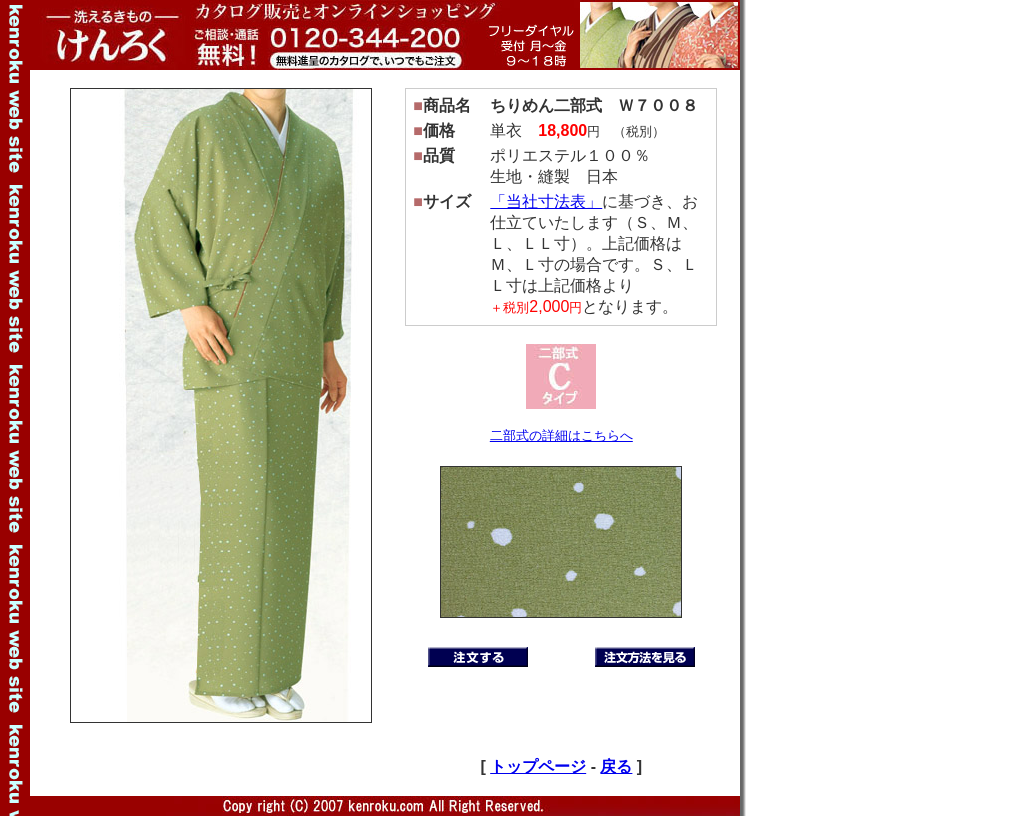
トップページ (538, 766)
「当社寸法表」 (546, 201)
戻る (616, 766)
